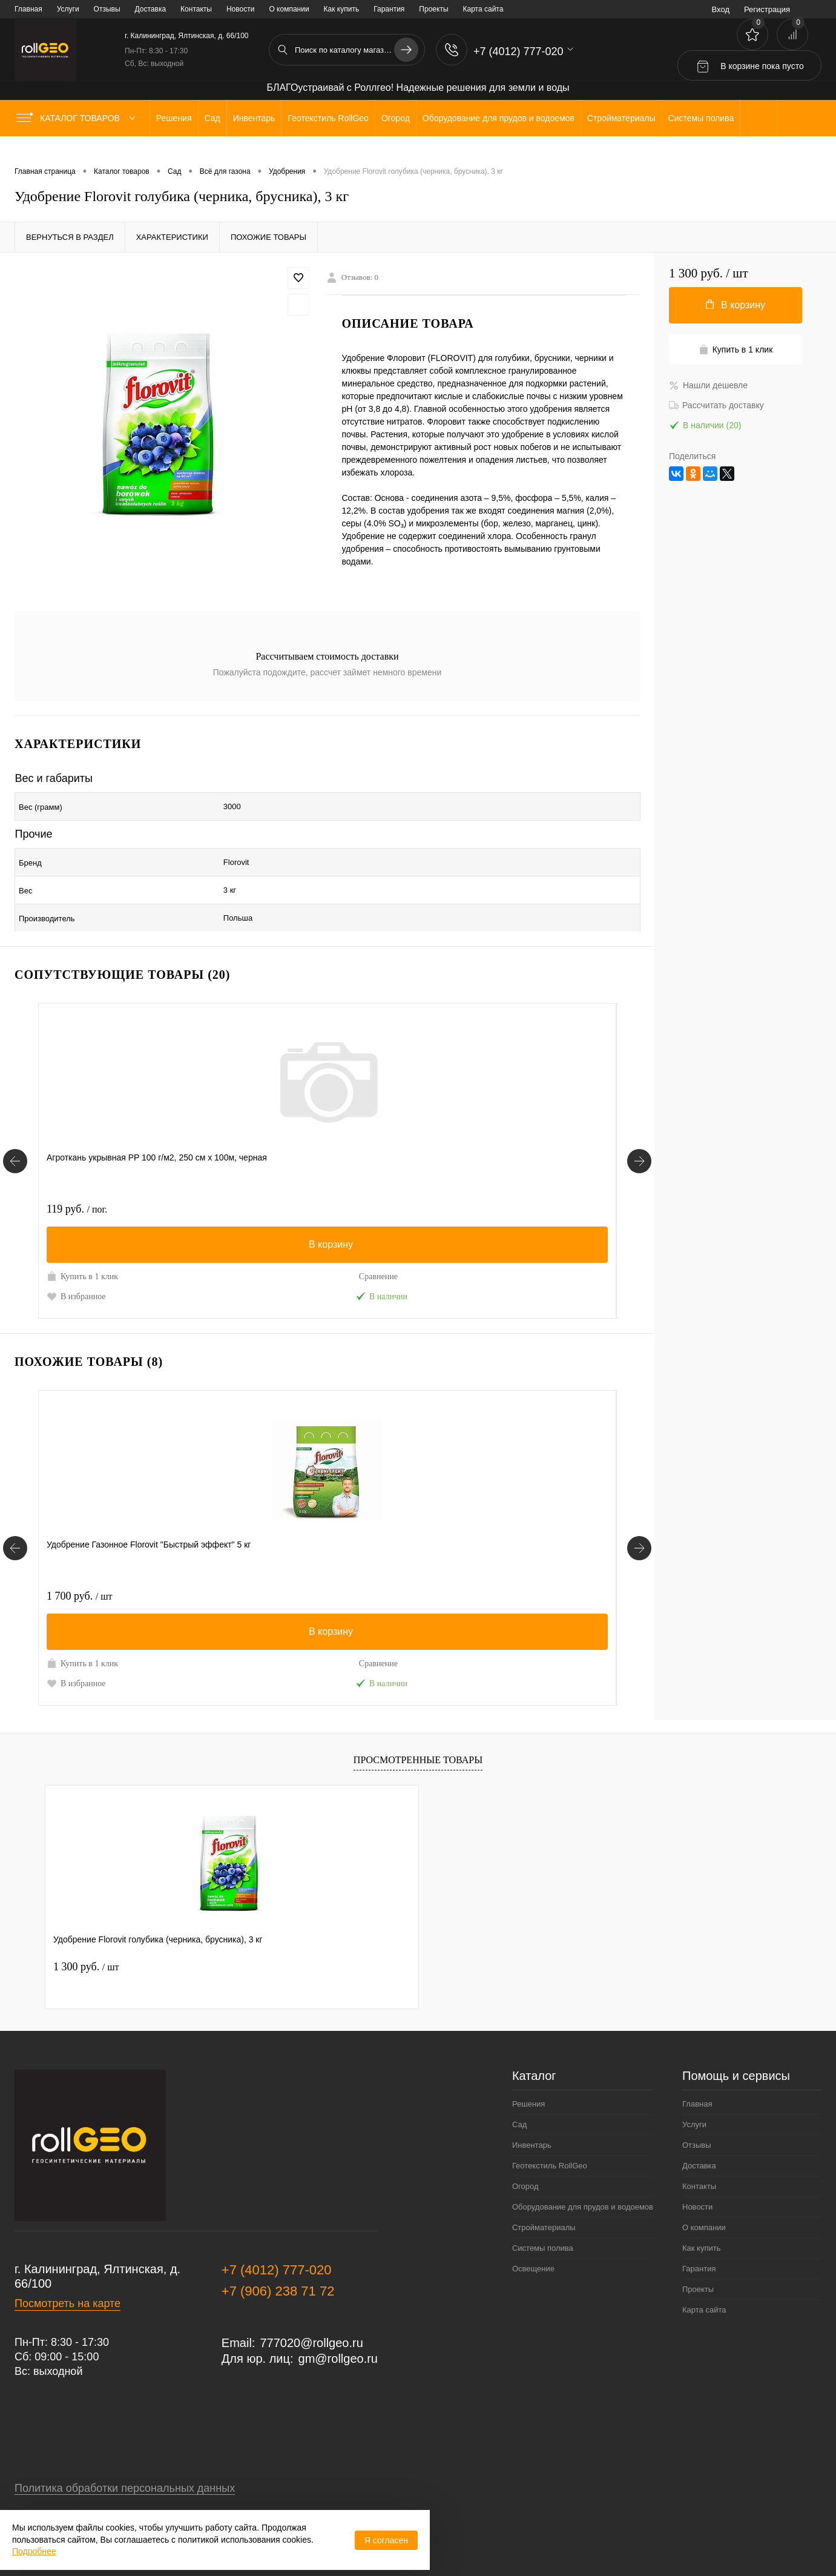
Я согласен (386, 2540)
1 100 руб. (271, 1569)
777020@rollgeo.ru (311, 2316)
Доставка (150, 9)
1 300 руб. (86, 1940)
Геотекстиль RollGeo (549, 2139)
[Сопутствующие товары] (15, 1134)
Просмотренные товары (418, 1732)
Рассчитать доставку (716, 405)
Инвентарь (531, 2118)
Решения (528, 2077)
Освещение (533, 2242)
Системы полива (542, 2221)
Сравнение (166, 1249)
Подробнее (34, 2551)
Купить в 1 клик (82, 1249)
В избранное (76, 1269)
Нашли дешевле (708, 385)
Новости (240, 9)
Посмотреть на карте (67, 2277)
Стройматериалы (544, 2200)
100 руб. (461, 1182)
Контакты (196, 9)
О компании (289, 9)
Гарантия (389, 9)
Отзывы (107, 9)
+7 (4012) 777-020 (277, 2243)
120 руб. (461, 1569)
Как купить (342, 9)
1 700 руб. (79, 1569)
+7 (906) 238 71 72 (278, 2264)
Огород (525, 2159)
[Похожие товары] (15, 1521)
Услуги (68, 9)
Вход (720, 9)
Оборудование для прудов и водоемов (582, 2180)
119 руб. (77, 1182)
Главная (28, 9)
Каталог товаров (78, 118)
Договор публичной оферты (85, 2488)
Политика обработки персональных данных (125, 2461)
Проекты (433, 9)
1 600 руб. (271, 1182)
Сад (519, 2097)
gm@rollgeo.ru (338, 2332)
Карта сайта (483, 9)
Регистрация (767, 9)
